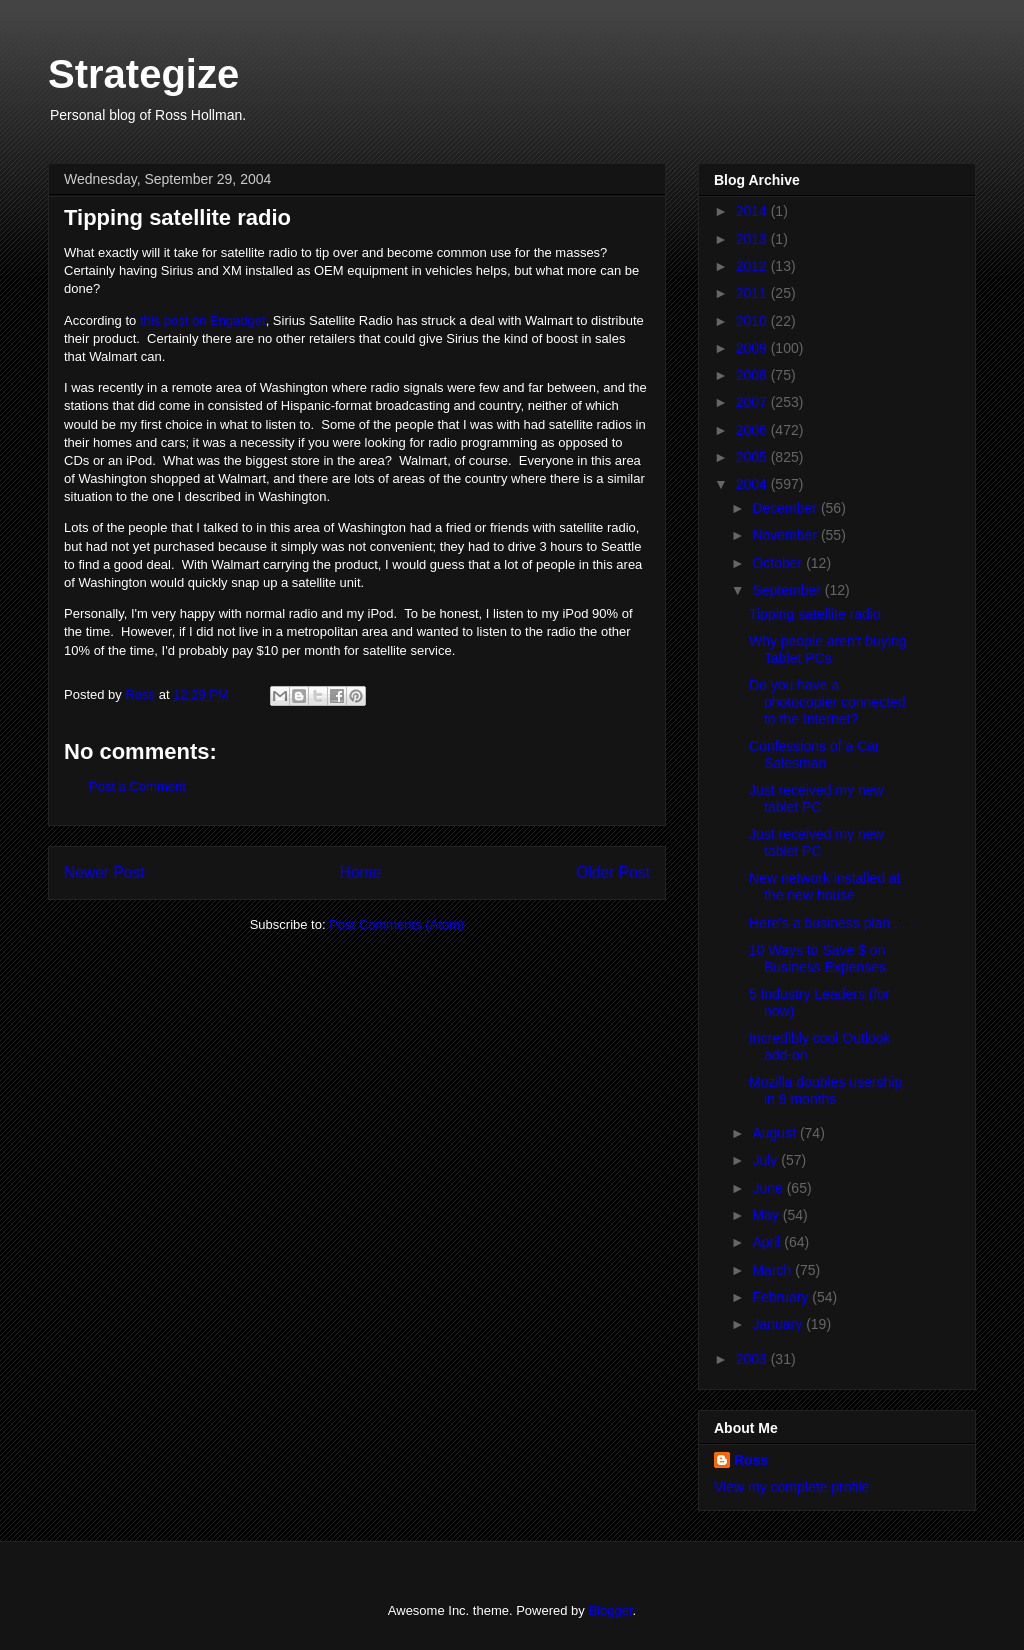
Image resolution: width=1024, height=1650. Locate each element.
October (779, 563)
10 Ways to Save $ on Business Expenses (817, 958)
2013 (753, 239)
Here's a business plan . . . (831, 923)
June (769, 1188)
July (766, 1160)
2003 (753, 1359)
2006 (753, 430)
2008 (753, 375)
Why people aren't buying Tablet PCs (828, 649)
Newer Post (104, 872)
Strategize (143, 74)
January (779, 1324)
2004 (753, 484)
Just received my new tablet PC (816, 798)
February (782, 1297)
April (768, 1242)
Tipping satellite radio (815, 614)
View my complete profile (791, 1487)
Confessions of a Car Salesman (814, 754)
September (788, 590)
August (775, 1133)
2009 (753, 348)
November (786, 535)
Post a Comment (137, 786)
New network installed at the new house (825, 886)
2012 (753, 266)
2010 (753, 321)
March (773, 1270)
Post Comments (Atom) (396, 924)
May (767, 1215)
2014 (753, 211)
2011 (753, 293)
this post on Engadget (203, 320)
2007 (753, 402)
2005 (753, 457)
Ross (751, 1460)
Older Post (613, 872)
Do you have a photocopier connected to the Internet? (827, 702)
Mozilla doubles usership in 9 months (825, 1090)
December (786, 508)
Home (361, 872)
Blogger (610, 1610)
